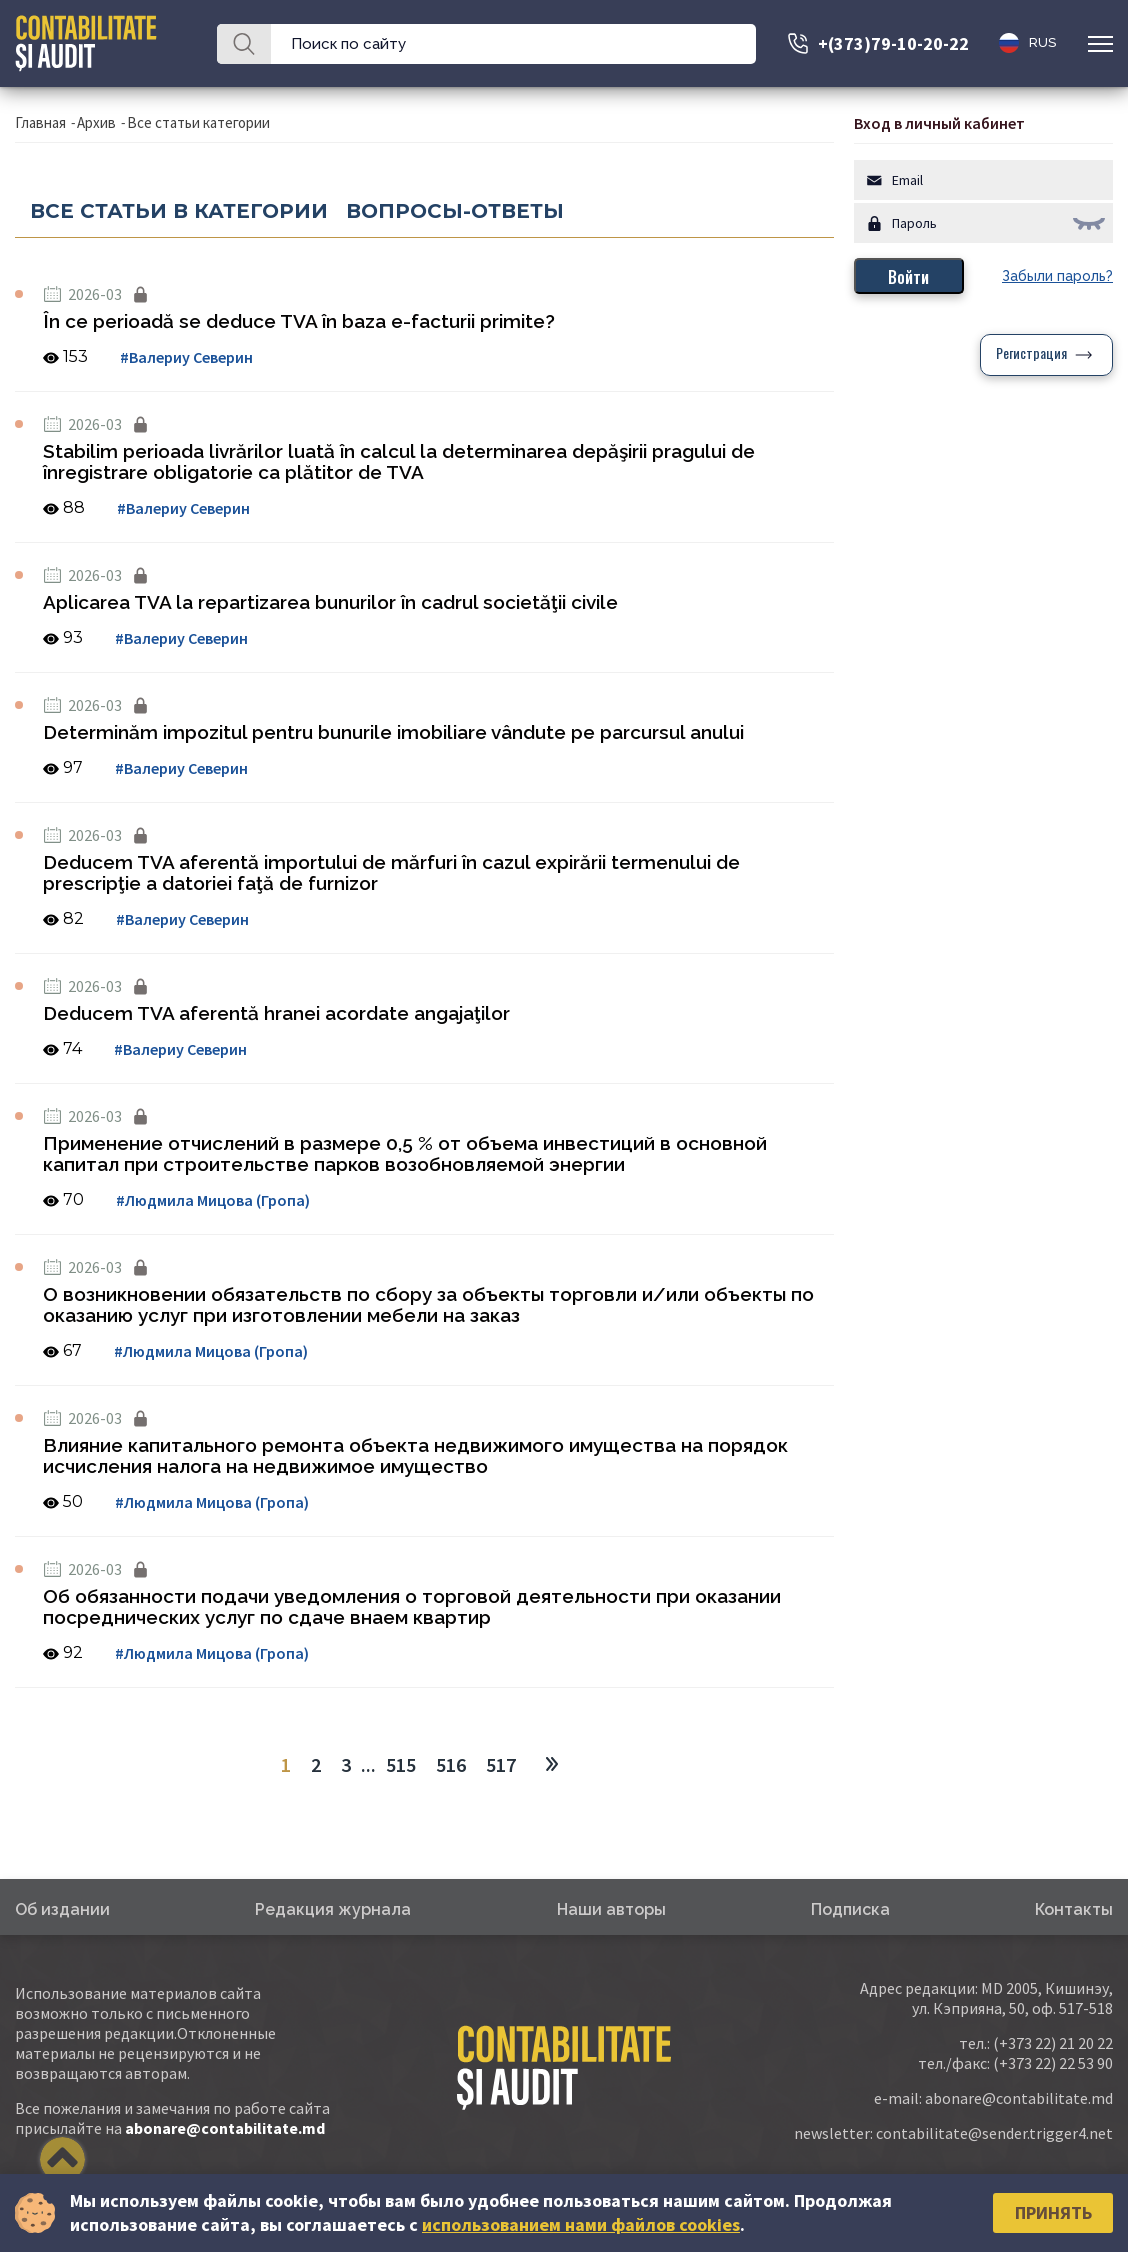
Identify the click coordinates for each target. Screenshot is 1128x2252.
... (368, 1764)
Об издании (62, 1909)
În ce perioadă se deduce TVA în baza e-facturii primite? (299, 321)
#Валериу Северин (186, 357)
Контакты (1074, 1909)
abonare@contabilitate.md (225, 2128)
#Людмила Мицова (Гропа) (213, 1200)
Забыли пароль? (1057, 276)
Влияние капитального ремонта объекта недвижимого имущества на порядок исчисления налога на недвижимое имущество (415, 1455)
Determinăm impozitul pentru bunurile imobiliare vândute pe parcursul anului (393, 732)
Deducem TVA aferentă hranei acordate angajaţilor (276, 1013)
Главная (40, 122)
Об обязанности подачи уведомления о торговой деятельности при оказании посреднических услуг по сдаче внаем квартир (412, 1606)
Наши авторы (611, 1909)
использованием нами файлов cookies (581, 2224)
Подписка (850, 1909)
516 (451, 1764)
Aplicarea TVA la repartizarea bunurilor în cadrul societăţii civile (330, 602)
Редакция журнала (333, 1909)
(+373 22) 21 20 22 (1053, 2043)
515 (401, 1764)
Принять (1053, 2212)
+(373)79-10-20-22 (893, 43)
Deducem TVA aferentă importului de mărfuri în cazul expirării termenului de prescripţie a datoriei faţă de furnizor (391, 872)
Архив (96, 122)
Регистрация (1031, 354)
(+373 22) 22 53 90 (1053, 2063)
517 (501, 1764)
